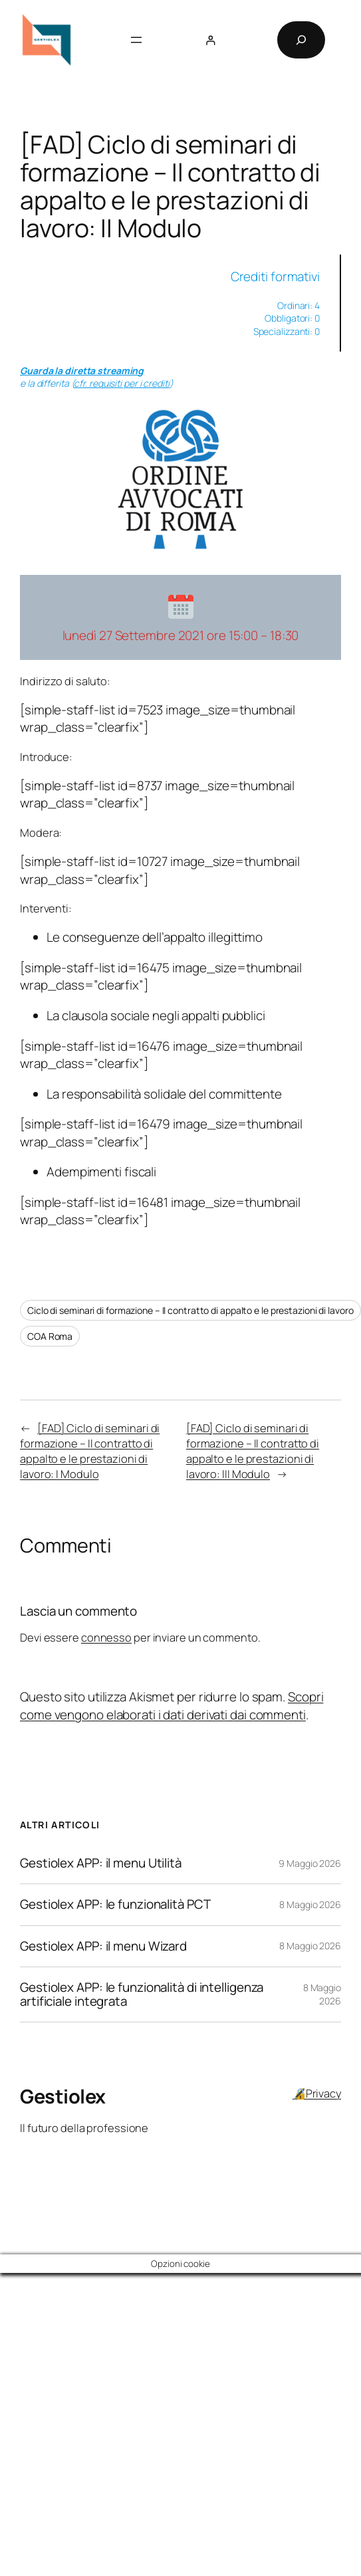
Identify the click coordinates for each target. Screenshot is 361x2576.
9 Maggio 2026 (310, 1863)
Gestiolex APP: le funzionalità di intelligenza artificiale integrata (141, 1994)
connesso (106, 1637)
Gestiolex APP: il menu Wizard (103, 1946)
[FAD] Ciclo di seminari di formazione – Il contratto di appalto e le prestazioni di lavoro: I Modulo (90, 1450)
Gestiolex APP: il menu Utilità (100, 1863)
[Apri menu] (136, 40)
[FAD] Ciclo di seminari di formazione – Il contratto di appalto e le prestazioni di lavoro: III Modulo (252, 1450)
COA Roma (49, 1336)
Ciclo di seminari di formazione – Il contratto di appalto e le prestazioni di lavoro (190, 1310)
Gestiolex (63, 2096)
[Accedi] (210, 40)
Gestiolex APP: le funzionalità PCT (115, 1904)
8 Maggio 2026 (310, 1904)
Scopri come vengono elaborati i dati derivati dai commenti (171, 1705)
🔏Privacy (317, 2093)
